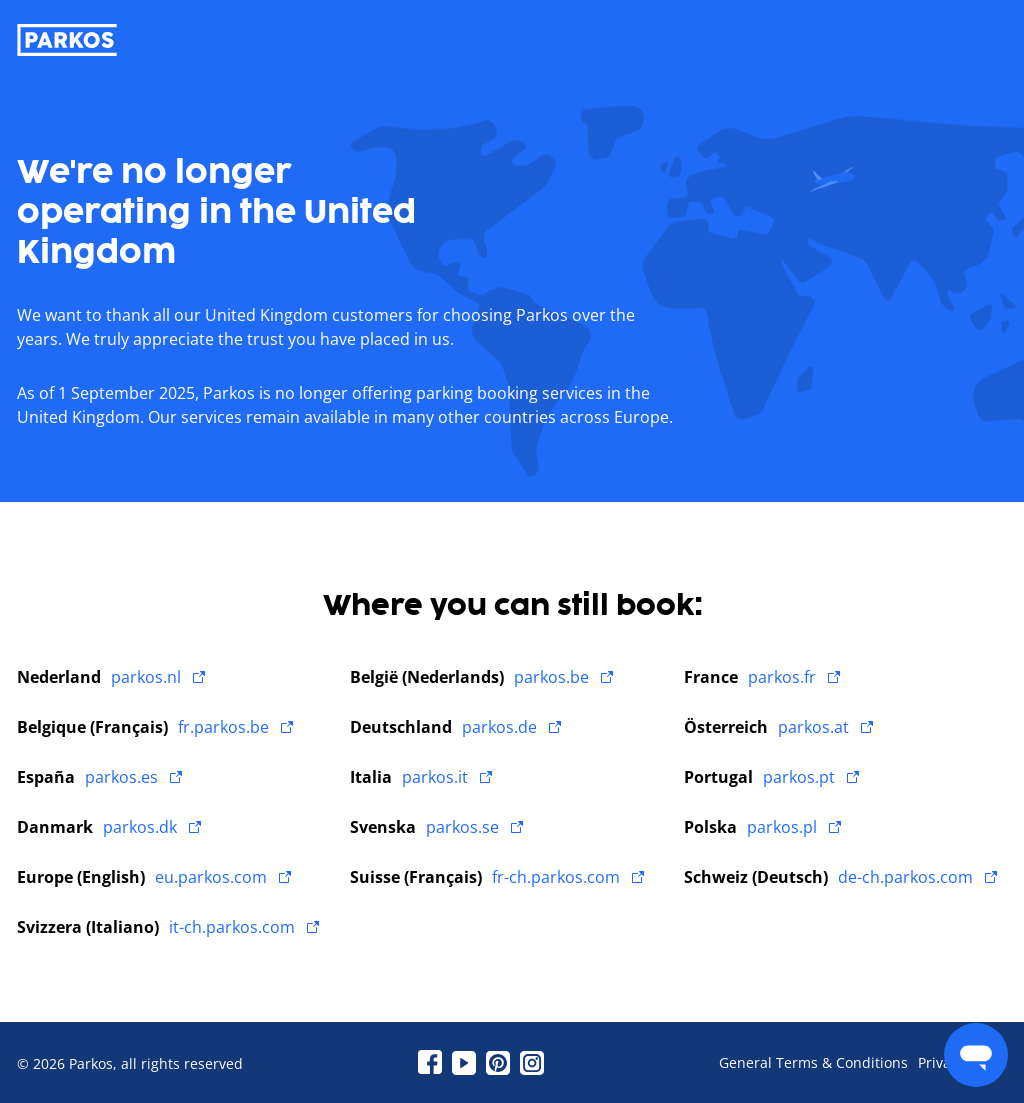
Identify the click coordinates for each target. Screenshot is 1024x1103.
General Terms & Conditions (813, 1063)
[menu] (976, 1055)
